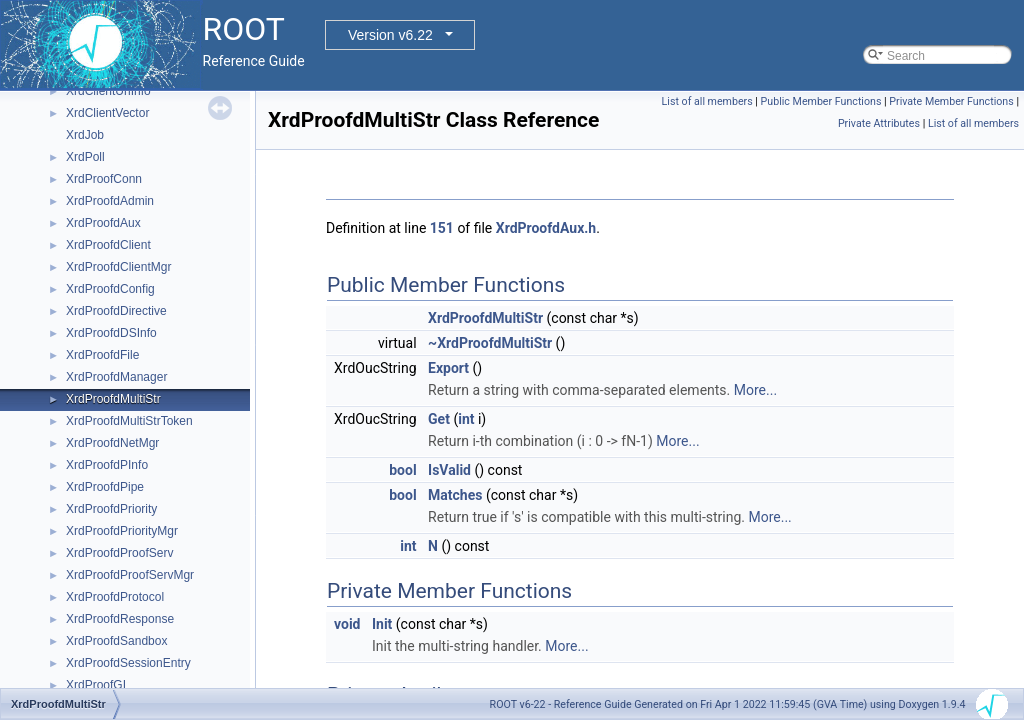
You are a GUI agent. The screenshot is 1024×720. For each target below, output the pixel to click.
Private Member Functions (951, 101)
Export (448, 368)
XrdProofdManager (116, 377)
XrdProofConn (104, 179)
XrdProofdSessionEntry (128, 663)
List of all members (707, 101)
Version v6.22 (390, 35)
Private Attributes (879, 123)
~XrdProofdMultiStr (490, 343)
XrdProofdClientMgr (118, 267)
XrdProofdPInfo (107, 465)
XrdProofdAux (103, 223)
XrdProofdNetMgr (112, 443)
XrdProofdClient (108, 245)
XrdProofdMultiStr (113, 399)
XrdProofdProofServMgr (130, 575)
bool (402, 470)
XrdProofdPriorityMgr (122, 531)
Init (382, 624)
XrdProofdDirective (116, 311)
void (347, 624)
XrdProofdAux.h (546, 228)
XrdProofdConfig (110, 289)
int (466, 419)
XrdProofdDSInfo (111, 333)
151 (442, 228)
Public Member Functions (821, 101)
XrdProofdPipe (105, 487)
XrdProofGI (96, 685)
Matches (455, 495)
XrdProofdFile (102, 355)
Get (439, 419)
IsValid (449, 470)
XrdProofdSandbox (116, 641)
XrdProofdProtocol (115, 597)
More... (755, 390)
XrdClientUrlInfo (108, 91)
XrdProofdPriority (111, 509)
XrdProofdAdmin (110, 201)
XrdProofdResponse (120, 619)
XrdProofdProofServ (119, 553)
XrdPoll (85, 157)
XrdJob (85, 135)
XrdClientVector (107, 113)
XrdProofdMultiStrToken (129, 421)
